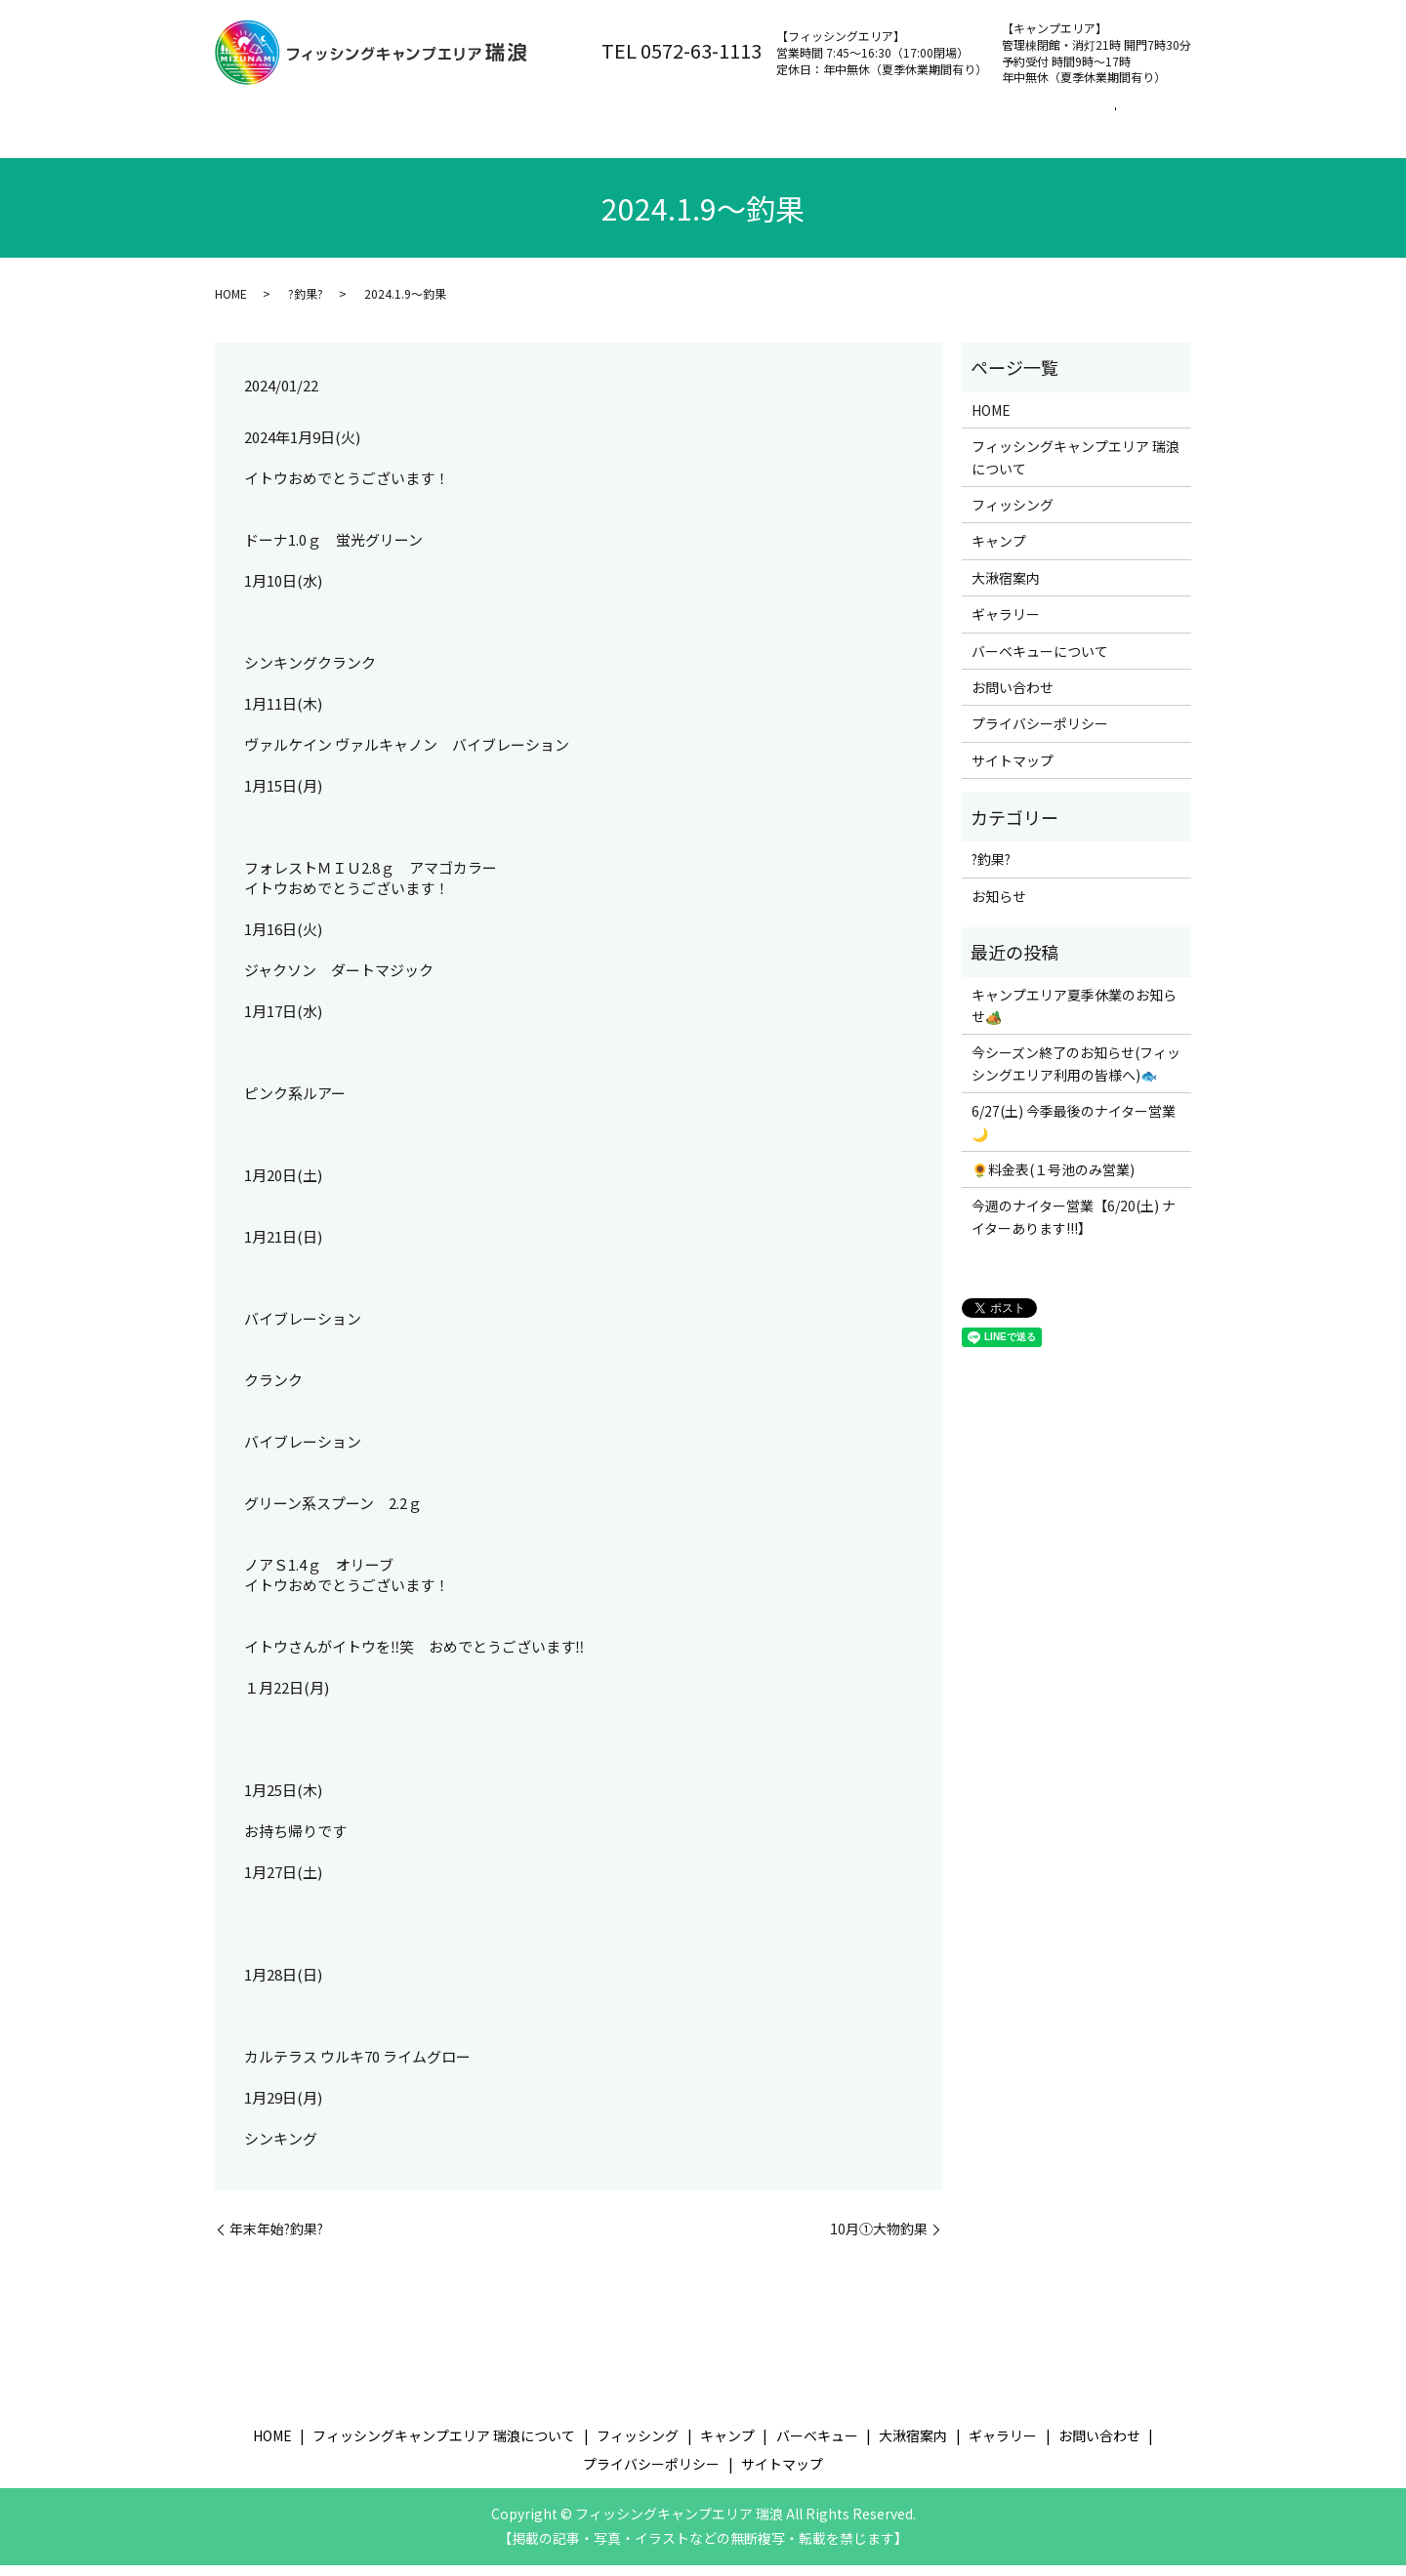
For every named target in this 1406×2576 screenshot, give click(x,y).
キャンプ (771, 118)
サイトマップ (1013, 771)
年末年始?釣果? (276, 2239)
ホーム (255, 118)
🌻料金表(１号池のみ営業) (1053, 1180)
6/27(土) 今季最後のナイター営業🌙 (1074, 1132)
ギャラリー (1006, 624)
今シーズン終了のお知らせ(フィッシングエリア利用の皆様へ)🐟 (1076, 1073)
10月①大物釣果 (879, 2239)
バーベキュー (881, 118)
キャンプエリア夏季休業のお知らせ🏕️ (1074, 1016)
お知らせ (999, 907)
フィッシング (662, 118)
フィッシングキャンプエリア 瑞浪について (448, 118)
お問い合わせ (1113, 118)
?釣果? (305, 304)
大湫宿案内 (997, 118)
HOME (231, 304)
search (235, 149)
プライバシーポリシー (1040, 734)
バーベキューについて (1040, 661)
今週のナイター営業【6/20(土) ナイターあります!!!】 (1074, 1226)
